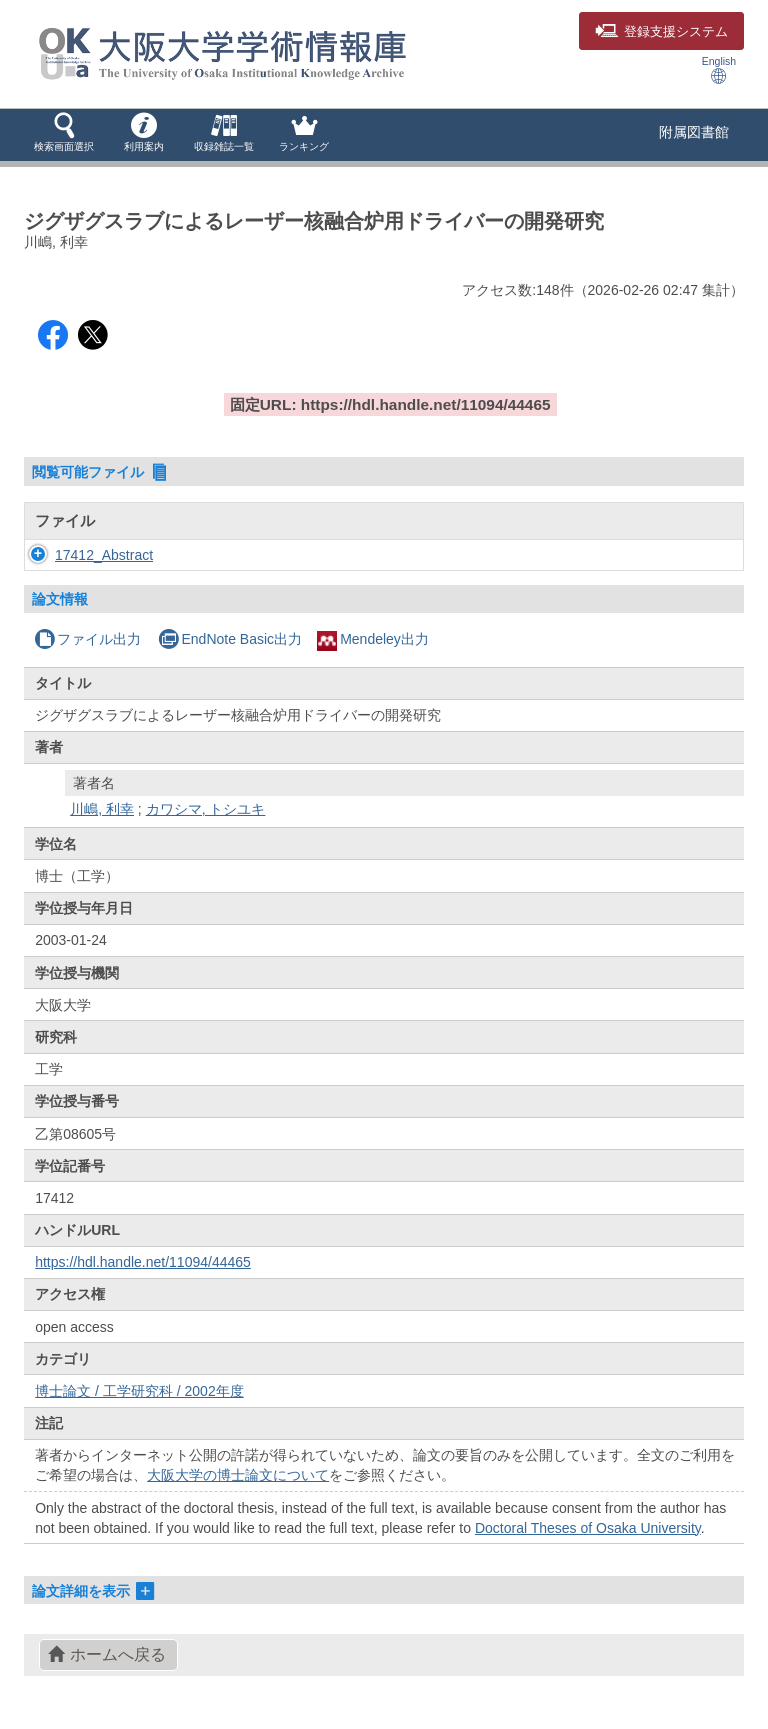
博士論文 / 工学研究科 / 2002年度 (139, 1391)
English (719, 69)
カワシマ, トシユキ (206, 809)
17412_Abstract (104, 555)
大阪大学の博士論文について (238, 1475)
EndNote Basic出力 (230, 639)
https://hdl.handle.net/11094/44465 (143, 1262)
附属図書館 (694, 132)
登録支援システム (661, 32)
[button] (64, 134)
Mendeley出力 (373, 639)
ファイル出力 (87, 639)
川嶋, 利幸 (102, 809)
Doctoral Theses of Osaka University (588, 1528)
